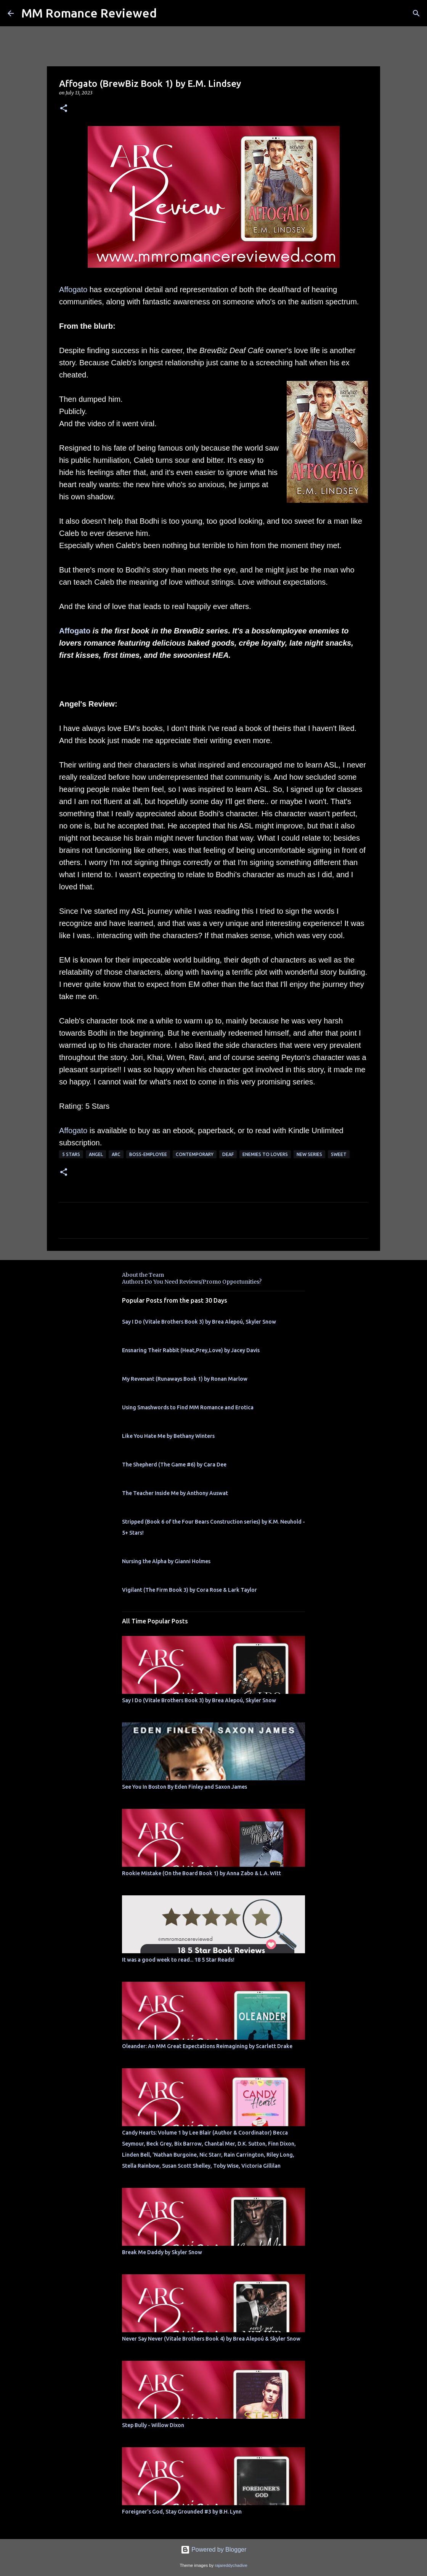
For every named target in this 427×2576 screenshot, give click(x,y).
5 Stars (71, 1154)
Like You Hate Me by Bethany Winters (168, 1436)
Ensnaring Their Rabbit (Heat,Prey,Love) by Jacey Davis (191, 1350)
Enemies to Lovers (265, 1154)
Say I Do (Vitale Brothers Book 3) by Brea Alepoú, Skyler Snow (199, 1322)
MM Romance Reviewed (89, 13)
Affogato (73, 289)
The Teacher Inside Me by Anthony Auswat (175, 1493)
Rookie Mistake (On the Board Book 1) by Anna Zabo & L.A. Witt (201, 1873)
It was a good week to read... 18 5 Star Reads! (178, 1960)
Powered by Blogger (214, 2549)
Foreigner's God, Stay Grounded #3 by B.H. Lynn (182, 2512)
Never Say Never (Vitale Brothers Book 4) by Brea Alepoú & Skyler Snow (211, 2339)
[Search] (416, 13)
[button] (63, 109)
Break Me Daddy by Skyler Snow (162, 2252)
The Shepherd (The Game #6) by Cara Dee (174, 1464)
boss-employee (148, 1154)
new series (309, 1154)
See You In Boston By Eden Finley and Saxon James (184, 1787)
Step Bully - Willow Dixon (153, 2425)
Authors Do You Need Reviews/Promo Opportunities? (192, 1281)
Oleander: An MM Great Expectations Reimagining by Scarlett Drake (207, 2046)
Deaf (228, 1154)
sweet (339, 1154)
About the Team (143, 1274)
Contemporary (195, 1154)
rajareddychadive (231, 2565)
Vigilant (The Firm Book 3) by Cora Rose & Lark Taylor (189, 1590)
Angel (96, 1154)
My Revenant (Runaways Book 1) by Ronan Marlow (184, 1379)
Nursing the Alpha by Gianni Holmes (166, 1561)
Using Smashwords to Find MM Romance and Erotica (188, 1407)
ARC (116, 1154)
